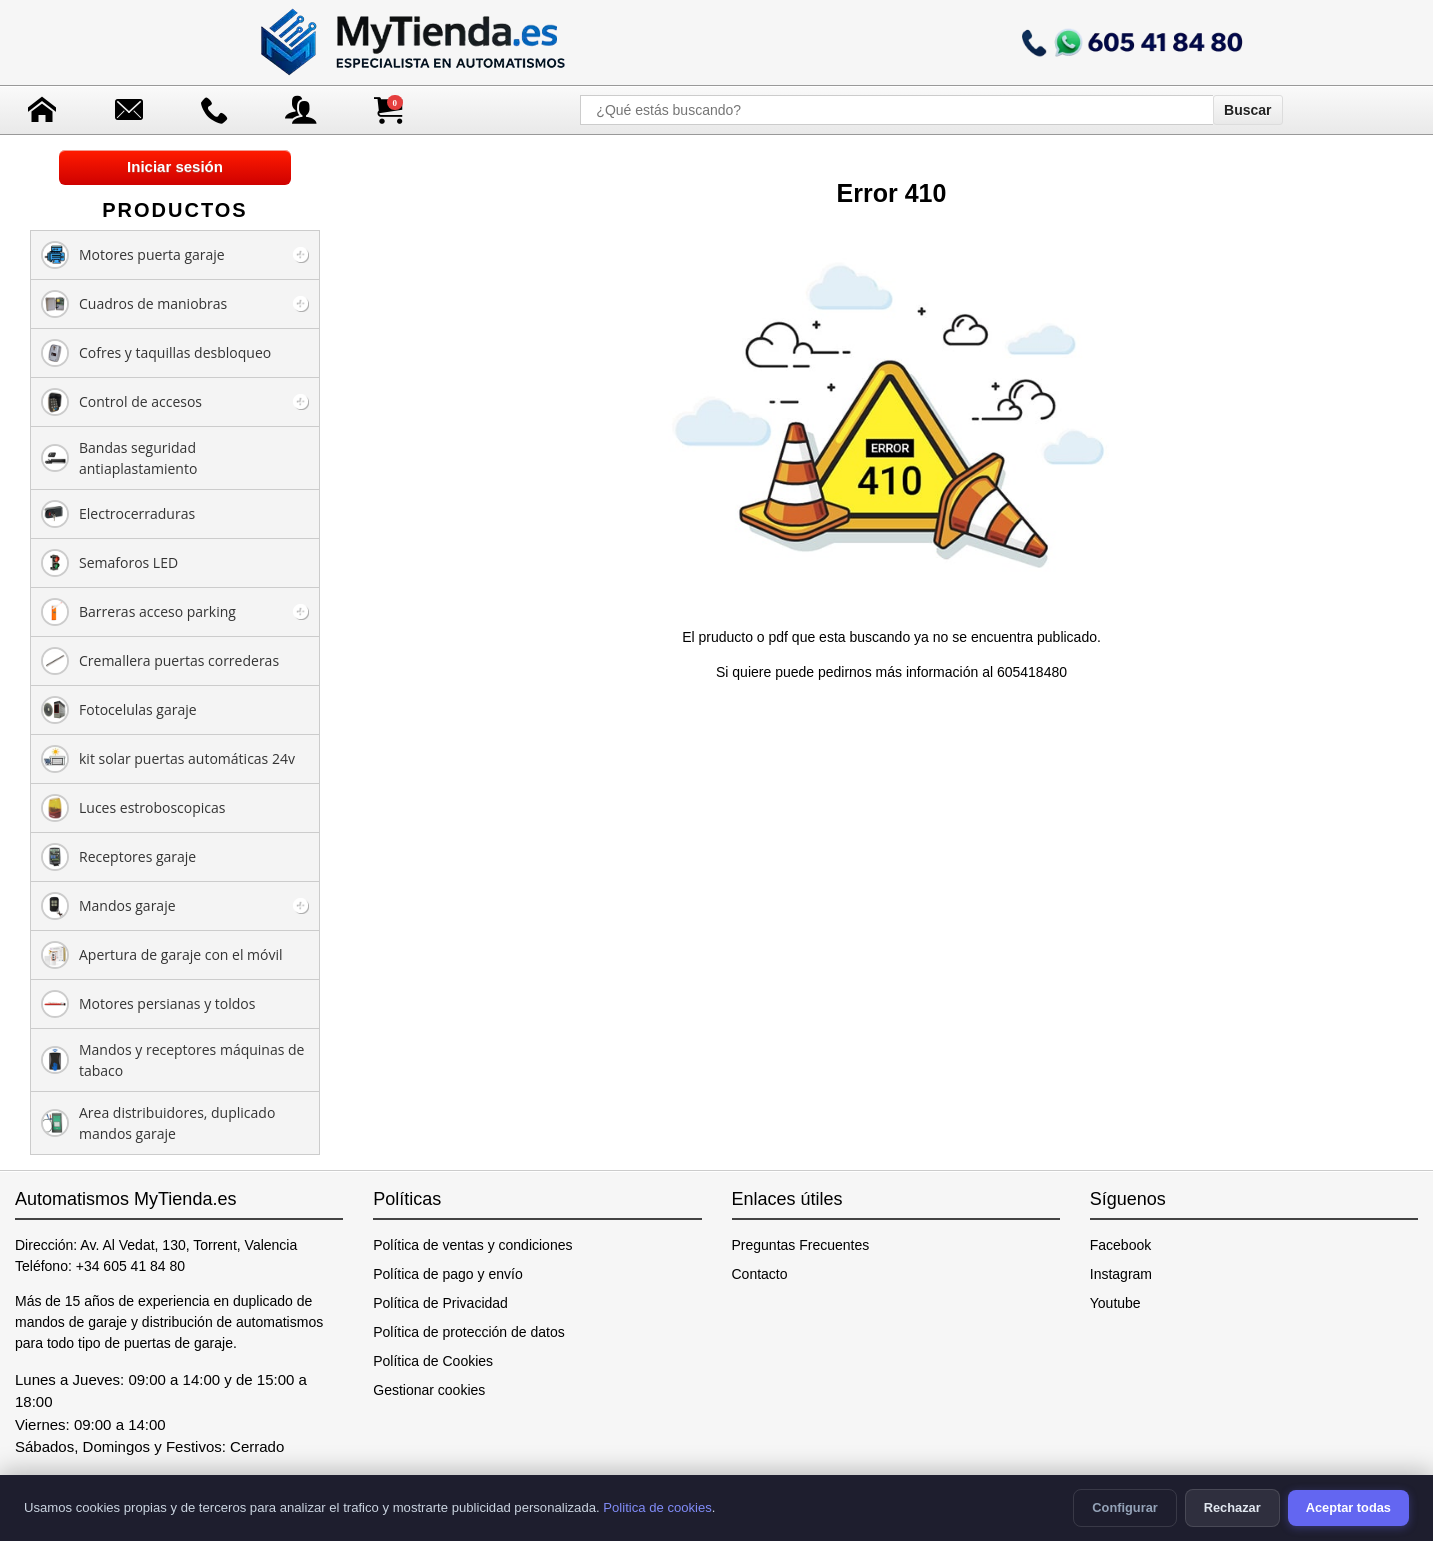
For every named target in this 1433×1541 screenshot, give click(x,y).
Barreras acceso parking (138, 612)
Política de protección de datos (468, 1332)
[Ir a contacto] (215, 110)
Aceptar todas (1348, 1507)
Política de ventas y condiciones (472, 1245)
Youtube (1115, 1303)
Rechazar (1232, 1507)
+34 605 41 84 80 (130, 1266)
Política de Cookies (433, 1361)
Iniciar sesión (175, 166)
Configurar (1124, 1507)
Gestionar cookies (429, 1390)
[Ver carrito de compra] (388, 110)
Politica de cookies (657, 1507)
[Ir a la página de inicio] (415, 42)
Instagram (1121, 1274)
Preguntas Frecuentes (801, 1245)
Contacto (760, 1274)
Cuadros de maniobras (134, 304)
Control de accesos (121, 402)
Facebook (1120, 1245)
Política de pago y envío (447, 1274)
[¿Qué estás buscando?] (896, 110)
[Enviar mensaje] (129, 110)
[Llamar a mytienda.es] (1132, 42)
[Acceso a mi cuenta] (301, 110)
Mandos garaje (108, 906)
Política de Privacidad (440, 1303)
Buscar (1247, 110)
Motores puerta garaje (133, 255)
